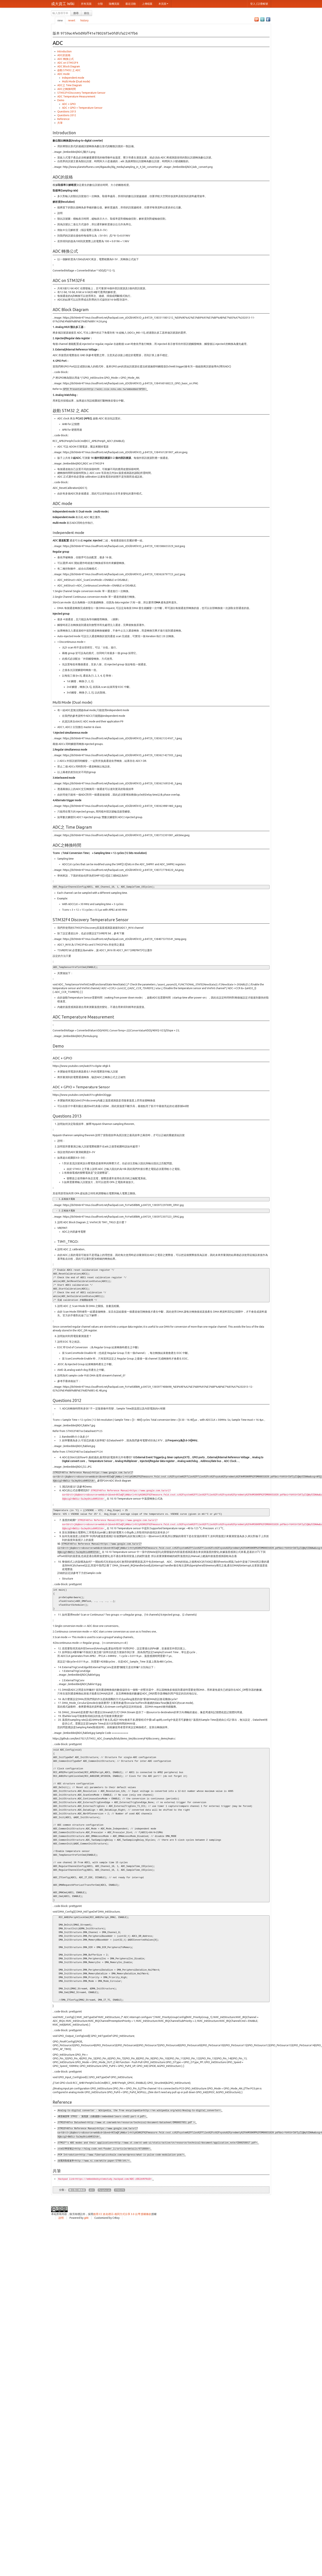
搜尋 (76, 13)
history (84, 20)
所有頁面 (86, 3)
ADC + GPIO (69, 104)
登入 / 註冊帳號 (259, 3)
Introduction (64, 51)
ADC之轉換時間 (66, 88)
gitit (86, 2217)
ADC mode (63, 73)
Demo (60, 100)
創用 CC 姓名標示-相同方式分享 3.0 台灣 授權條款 (122, 2214)
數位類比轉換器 (77, 2190)
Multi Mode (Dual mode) (76, 81)
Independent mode (73, 77)
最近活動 (130, 3)
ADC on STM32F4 (67, 62)
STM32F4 (119, 2190)
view (60, 20)
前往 (86, 13)
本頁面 (163, 3)
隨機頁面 (114, 3)
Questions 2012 (66, 115)
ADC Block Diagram (68, 66)
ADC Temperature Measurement (76, 96)
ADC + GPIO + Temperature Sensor (82, 107)
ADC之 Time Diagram (69, 85)
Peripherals (104, 2190)
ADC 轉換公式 (65, 58)
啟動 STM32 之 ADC (69, 70)
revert (71, 20)
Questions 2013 (66, 111)
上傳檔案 (147, 3)
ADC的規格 (63, 55)
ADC (58, 43)
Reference (63, 119)
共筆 (60, 122)
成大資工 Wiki (62, 4)
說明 (61, 2217)
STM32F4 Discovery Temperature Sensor (81, 92)
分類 (100, 3)
